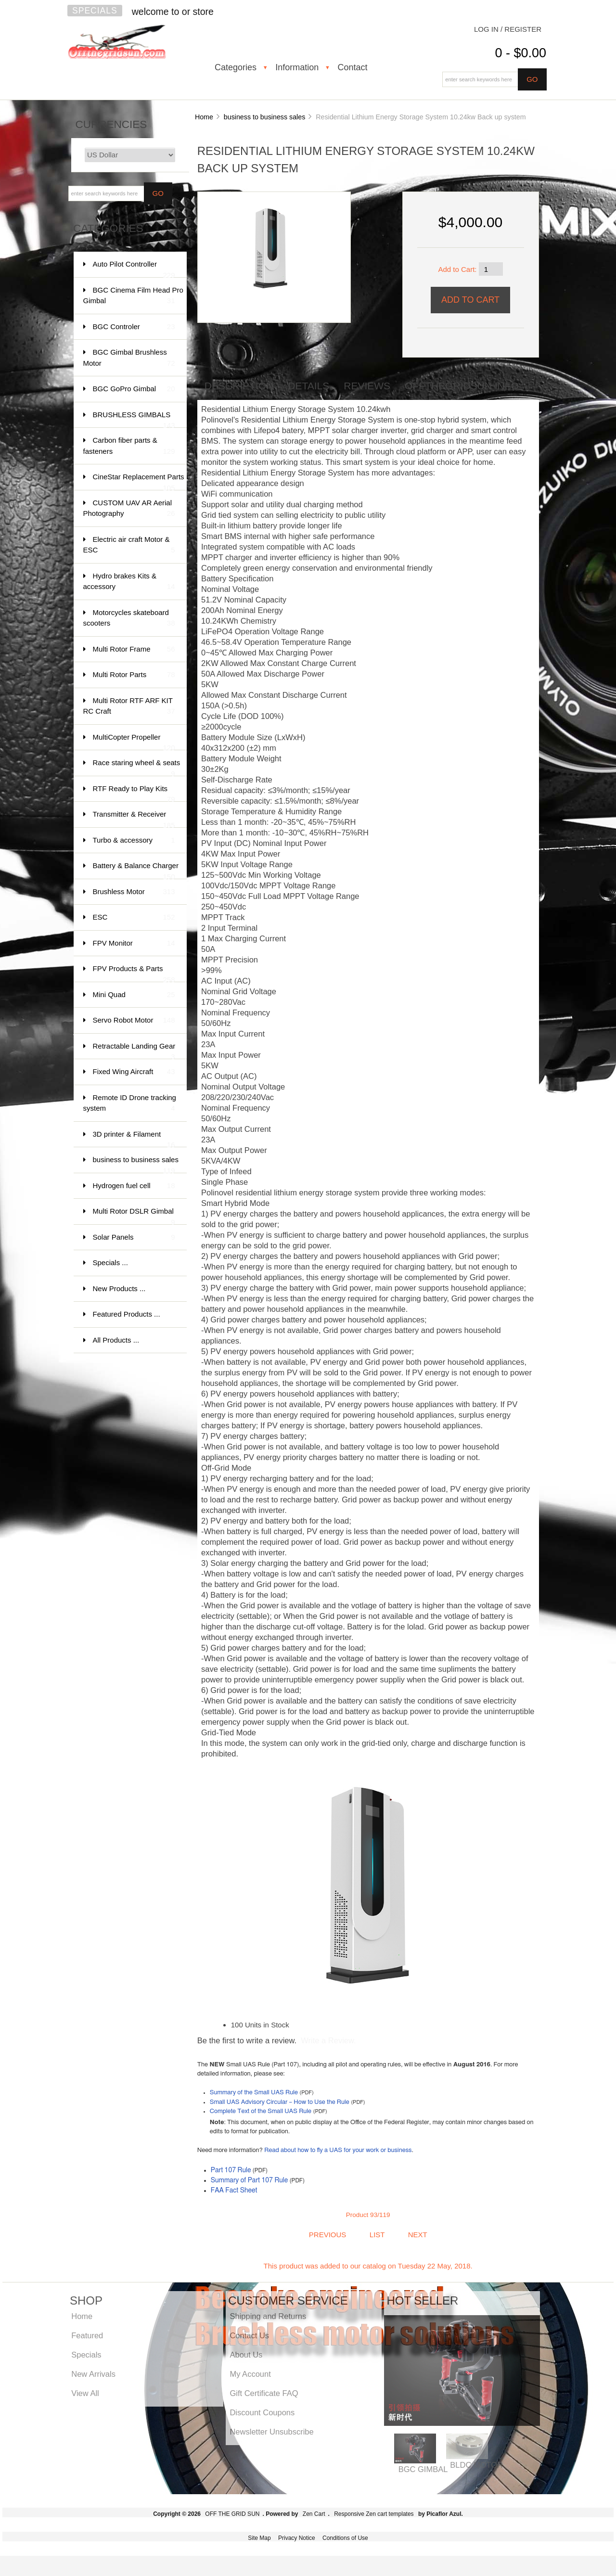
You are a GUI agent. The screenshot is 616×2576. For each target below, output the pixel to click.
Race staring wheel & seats (136, 767)
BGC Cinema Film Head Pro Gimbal (133, 296)
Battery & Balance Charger (136, 870)
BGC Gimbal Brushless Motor (129, 358)
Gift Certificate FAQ (264, 2393)
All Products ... (116, 1340)
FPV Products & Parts (134, 973)
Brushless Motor (134, 891)
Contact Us (249, 2335)
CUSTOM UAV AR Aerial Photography (129, 509)
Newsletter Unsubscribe (271, 2431)
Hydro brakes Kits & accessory (129, 582)
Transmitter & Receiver (134, 819)
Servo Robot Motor (134, 1020)
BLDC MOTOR (476, 2465)
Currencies (111, 124)
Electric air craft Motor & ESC (129, 545)
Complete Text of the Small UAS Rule (260, 2111)
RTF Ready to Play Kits (134, 793)
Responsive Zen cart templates (373, 2514)
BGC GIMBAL (423, 2469)
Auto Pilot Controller (134, 269)
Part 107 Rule (231, 2170)
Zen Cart (314, 2514)
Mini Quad (134, 994)
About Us (246, 2354)
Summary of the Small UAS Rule (254, 2092)
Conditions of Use (345, 2538)
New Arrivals (93, 2374)
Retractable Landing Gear (134, 1051)
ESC (134, 917)
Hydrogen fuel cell (134, 1186)
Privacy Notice (296, 2538)
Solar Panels (134, 1237)
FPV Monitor (134, 943)
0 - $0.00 (520, 53)
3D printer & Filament (134, 1139)
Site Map (259, 2538)
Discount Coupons (262, 2412)
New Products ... (119, 1288)
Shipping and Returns (268, 2316)
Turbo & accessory (134, 840)
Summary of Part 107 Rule (249, 2180)
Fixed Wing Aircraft (134, 1071)
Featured (87, 2335)
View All (85, 2393)
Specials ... (110, 1262)
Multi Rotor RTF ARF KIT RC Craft (129, 706)
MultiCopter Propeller (134, 742)
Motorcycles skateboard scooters (129, 618)
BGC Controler (134, 327)
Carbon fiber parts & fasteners (129, 446)
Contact (352, 67)
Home (204, 117)
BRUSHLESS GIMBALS (134, 419)
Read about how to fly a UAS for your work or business (337, 2150)
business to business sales (265, 117)
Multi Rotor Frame (134, 649)
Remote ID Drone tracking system (129, 1103)
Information (297, 67)
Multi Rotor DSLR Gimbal (134, 1216)
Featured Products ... (126, 1314)
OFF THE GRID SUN (232, 2514)
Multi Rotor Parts (134, 674)
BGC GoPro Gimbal (134, 389)
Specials (94, 10)
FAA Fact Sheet (234, 2190)
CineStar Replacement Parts (138, 481)
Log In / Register (507, 29)
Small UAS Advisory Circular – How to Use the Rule (279, 2102)
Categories (236, 67)
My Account (250, 2374)
